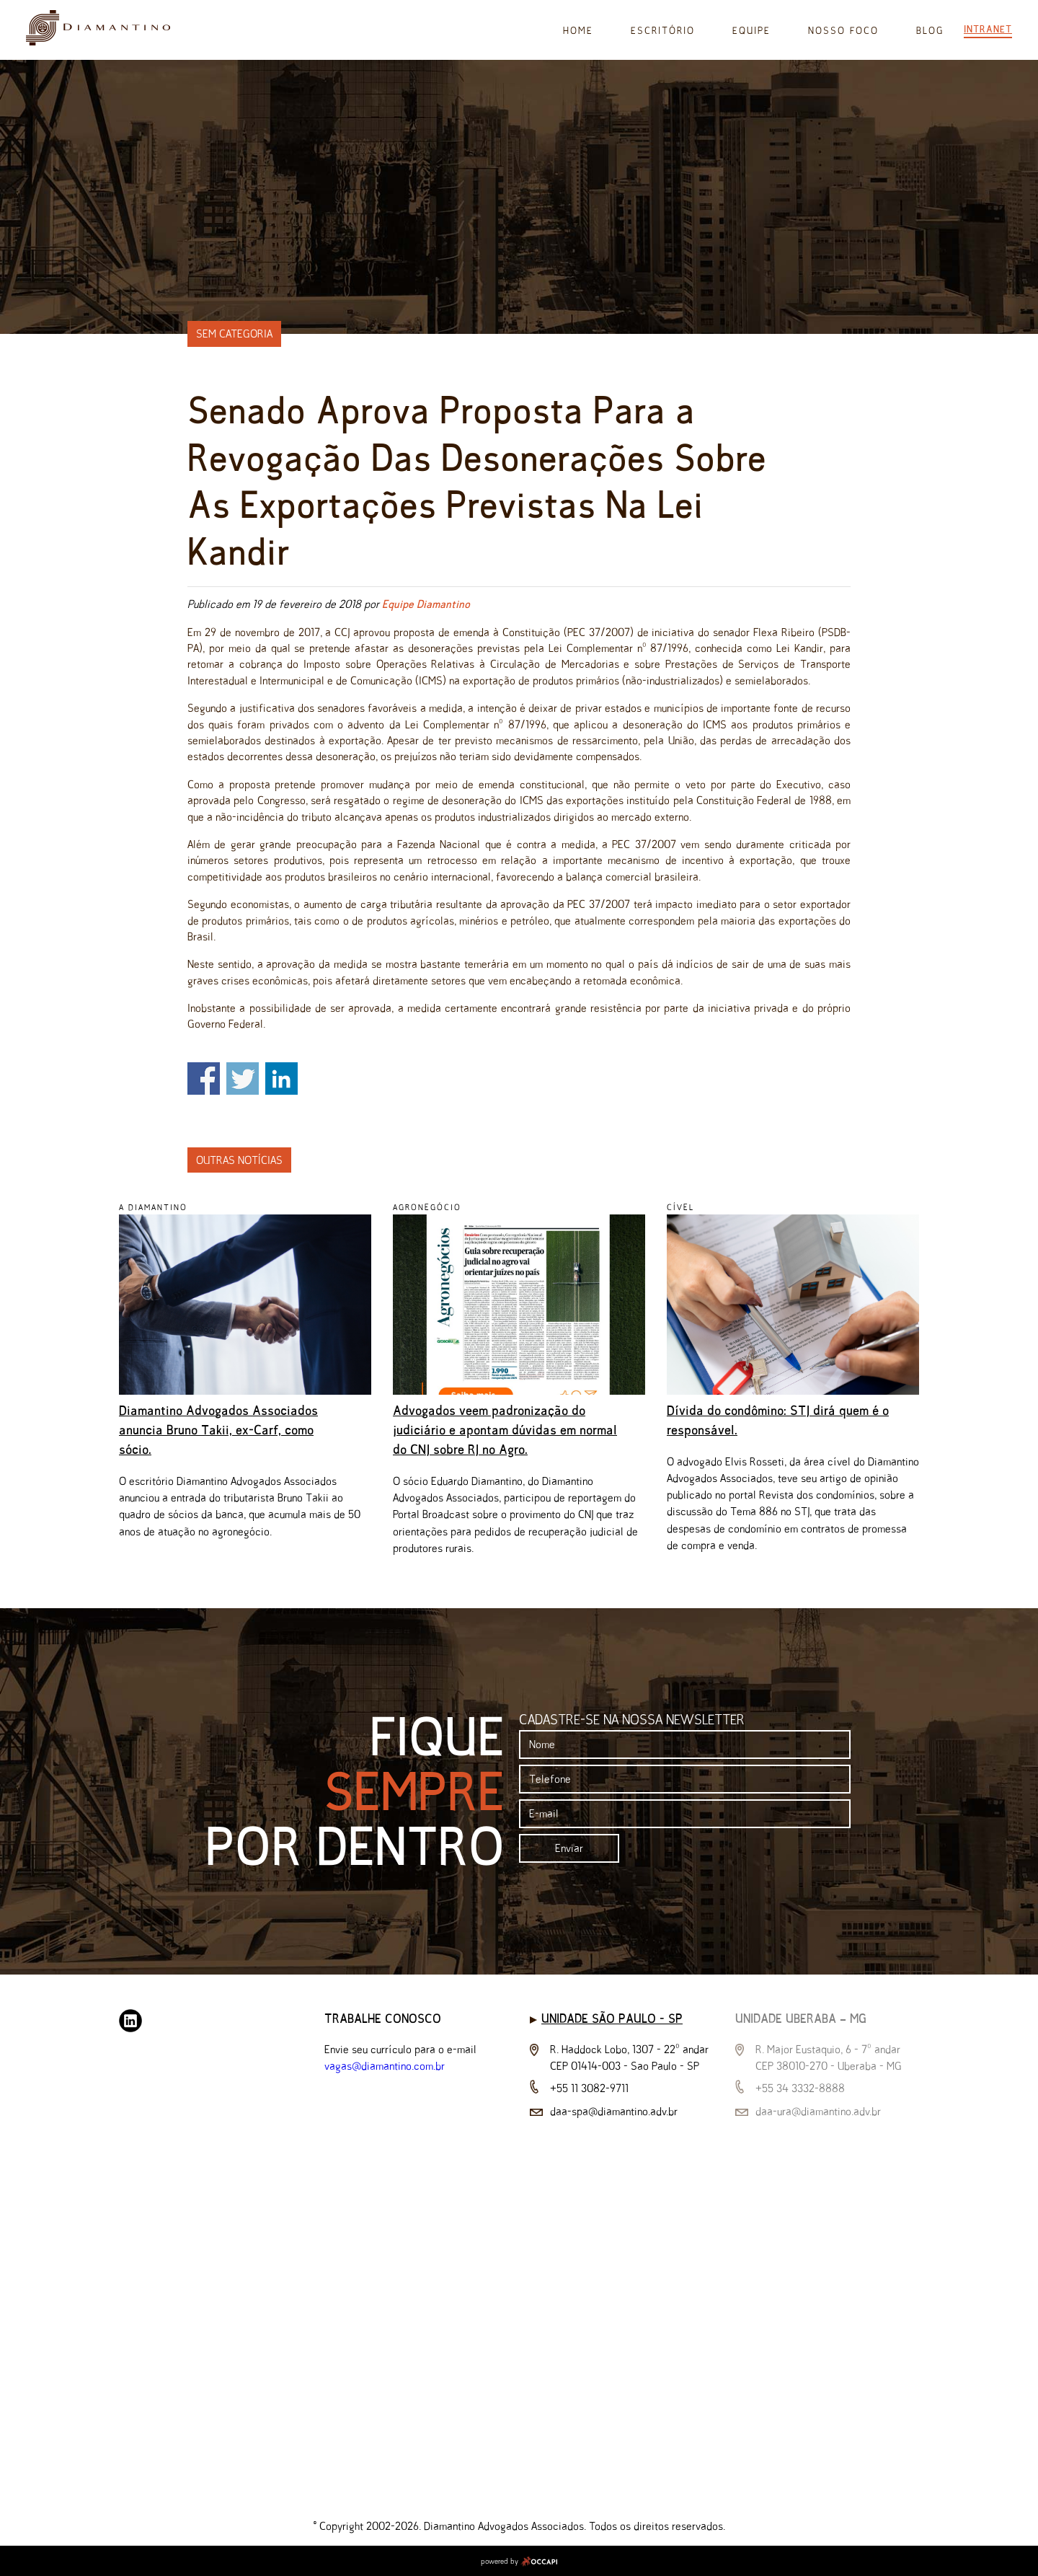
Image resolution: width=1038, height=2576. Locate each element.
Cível (680, 1207)
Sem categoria (234, 333)
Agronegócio (427, 1207)
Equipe (751, 31)
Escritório (663, 31)
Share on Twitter (242, 1078)
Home (578, 31)
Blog (930, 31)
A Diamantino (153, 1207)
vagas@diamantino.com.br (384, 2065)
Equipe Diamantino (426, 604)
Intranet (988, 28)
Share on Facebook (203, 1078)
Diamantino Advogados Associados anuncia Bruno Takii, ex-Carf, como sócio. (218, 1429)
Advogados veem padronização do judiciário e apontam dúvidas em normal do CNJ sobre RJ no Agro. (505, 1429)
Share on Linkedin (281, 1078)
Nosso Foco (843, 31)
